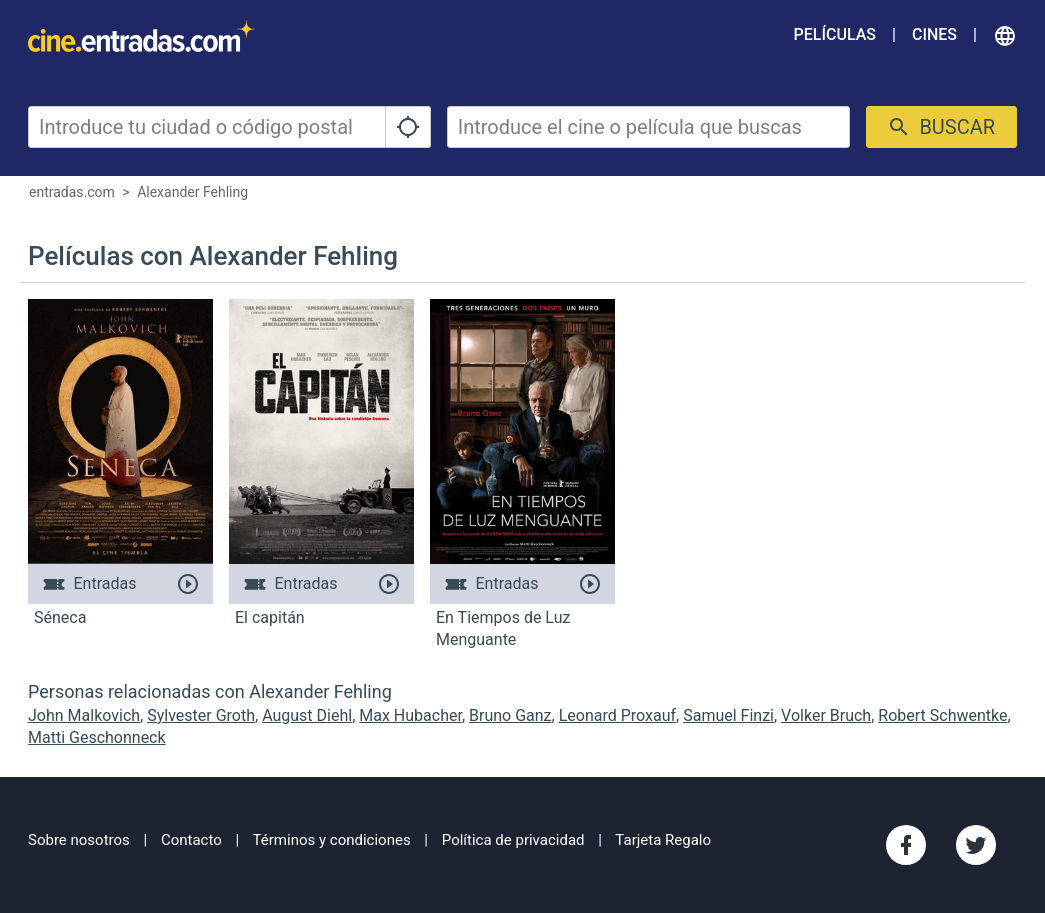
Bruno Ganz (510, 715)
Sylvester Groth (201, 715)
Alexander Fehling (192, 192)
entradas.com (72, 192)
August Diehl (307, 715)
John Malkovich (84, 715)
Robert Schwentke (942, 715)
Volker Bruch (826, 715)
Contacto (191, 840)
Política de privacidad (513, 840)
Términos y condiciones (332, 840)
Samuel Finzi (728, 715)
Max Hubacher (410, 715)
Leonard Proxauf (617, 715)
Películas (835, 34)
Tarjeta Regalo (663, 840)
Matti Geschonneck (97, 737)
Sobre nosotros (79, 840)
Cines (934, 34)
